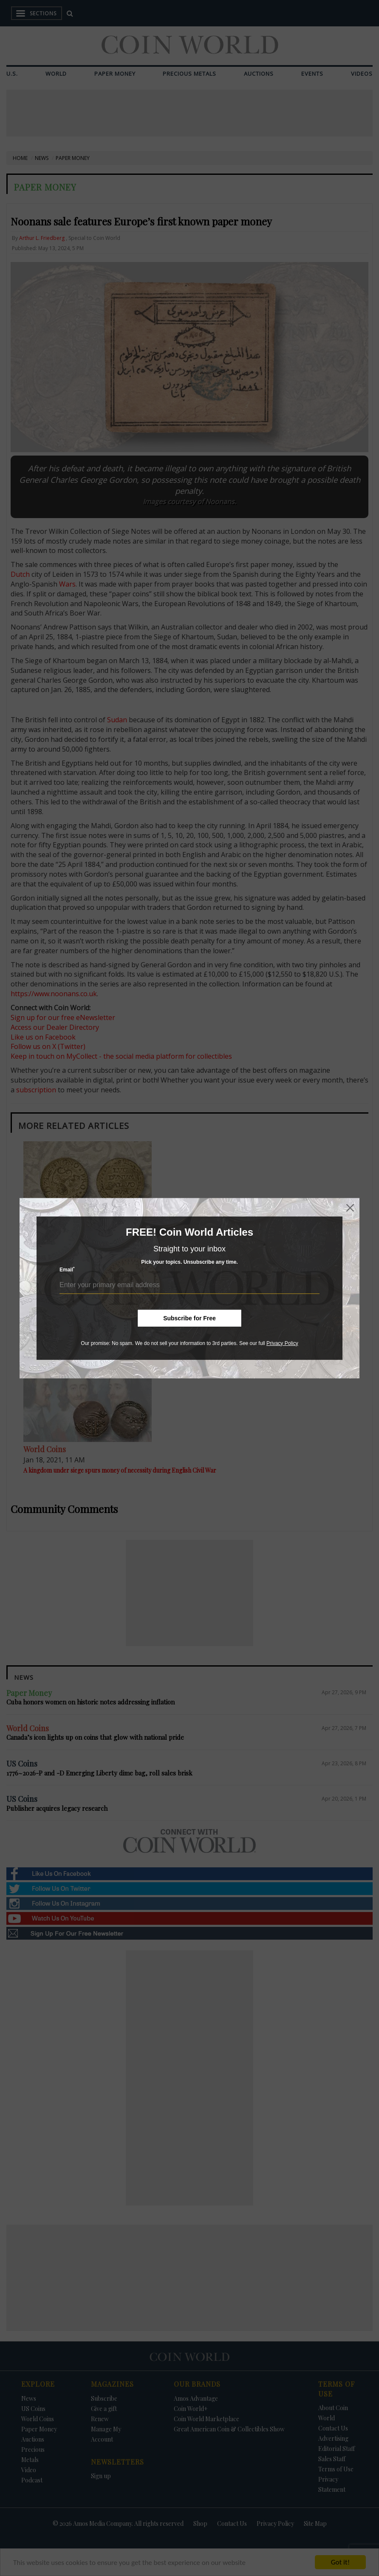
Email (67, 1269)
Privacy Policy (282, 1343)
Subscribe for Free (189, 1317)
